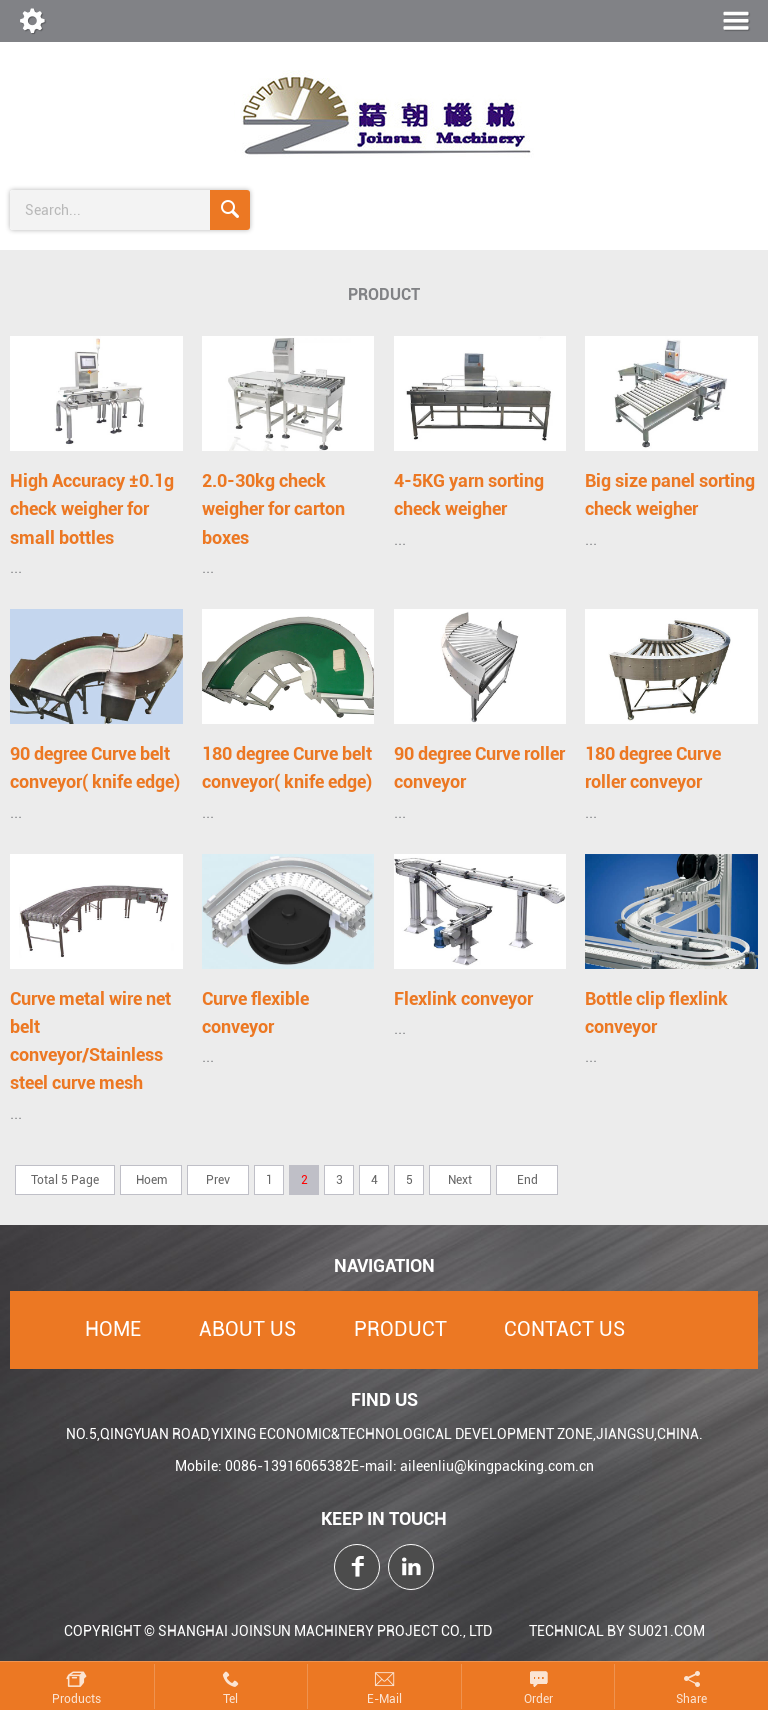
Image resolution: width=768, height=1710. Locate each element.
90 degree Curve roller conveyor (479, 767)
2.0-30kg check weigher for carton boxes (273, 509)
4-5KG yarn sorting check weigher (469, 494)
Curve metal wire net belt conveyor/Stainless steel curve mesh (90, 1041)
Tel (230, 1699)
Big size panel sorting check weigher (670, 494)
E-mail (384, 1699)
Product (400, 1329)
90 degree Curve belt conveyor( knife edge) (95, 767)
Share (691, 1699)
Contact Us (564, 1329)
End (527, 1180)
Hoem (151, 1180)
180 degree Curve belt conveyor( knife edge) (287, 767)
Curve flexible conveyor (255, 1012)
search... (53, 210)
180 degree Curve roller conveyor (653, 767)
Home (113, 1329)
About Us (247, 1329)
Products (76, 1699)
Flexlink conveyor (463, 998)
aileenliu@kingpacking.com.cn (497, 1466)
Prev (218, 1180)
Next (460, 1180)
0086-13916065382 (288, 1466)
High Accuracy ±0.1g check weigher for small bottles (92, 509)
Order (538, 1699)
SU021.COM (666, 1631)
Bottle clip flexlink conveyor (656, 1012)
